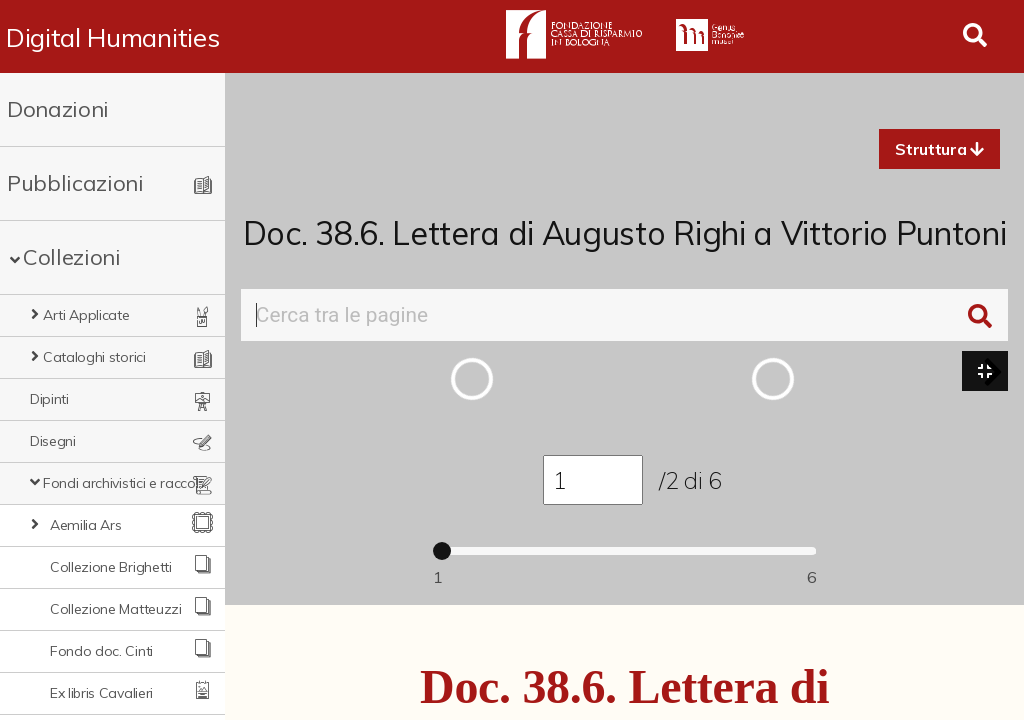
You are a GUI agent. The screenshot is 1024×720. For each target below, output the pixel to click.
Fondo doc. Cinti (101, 651)
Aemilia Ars (85, 525)
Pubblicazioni (75, 183)
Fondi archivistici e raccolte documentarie (126, 483)
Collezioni (72, 257)
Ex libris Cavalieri (101, 693)
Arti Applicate (86, 315)
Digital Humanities (112, 37)
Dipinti (49, 399)
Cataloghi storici (94, 357)
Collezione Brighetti (111, 567)
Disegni (53, 441)
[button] (939, 149)
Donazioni (58, 109)
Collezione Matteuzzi (116, 609)
